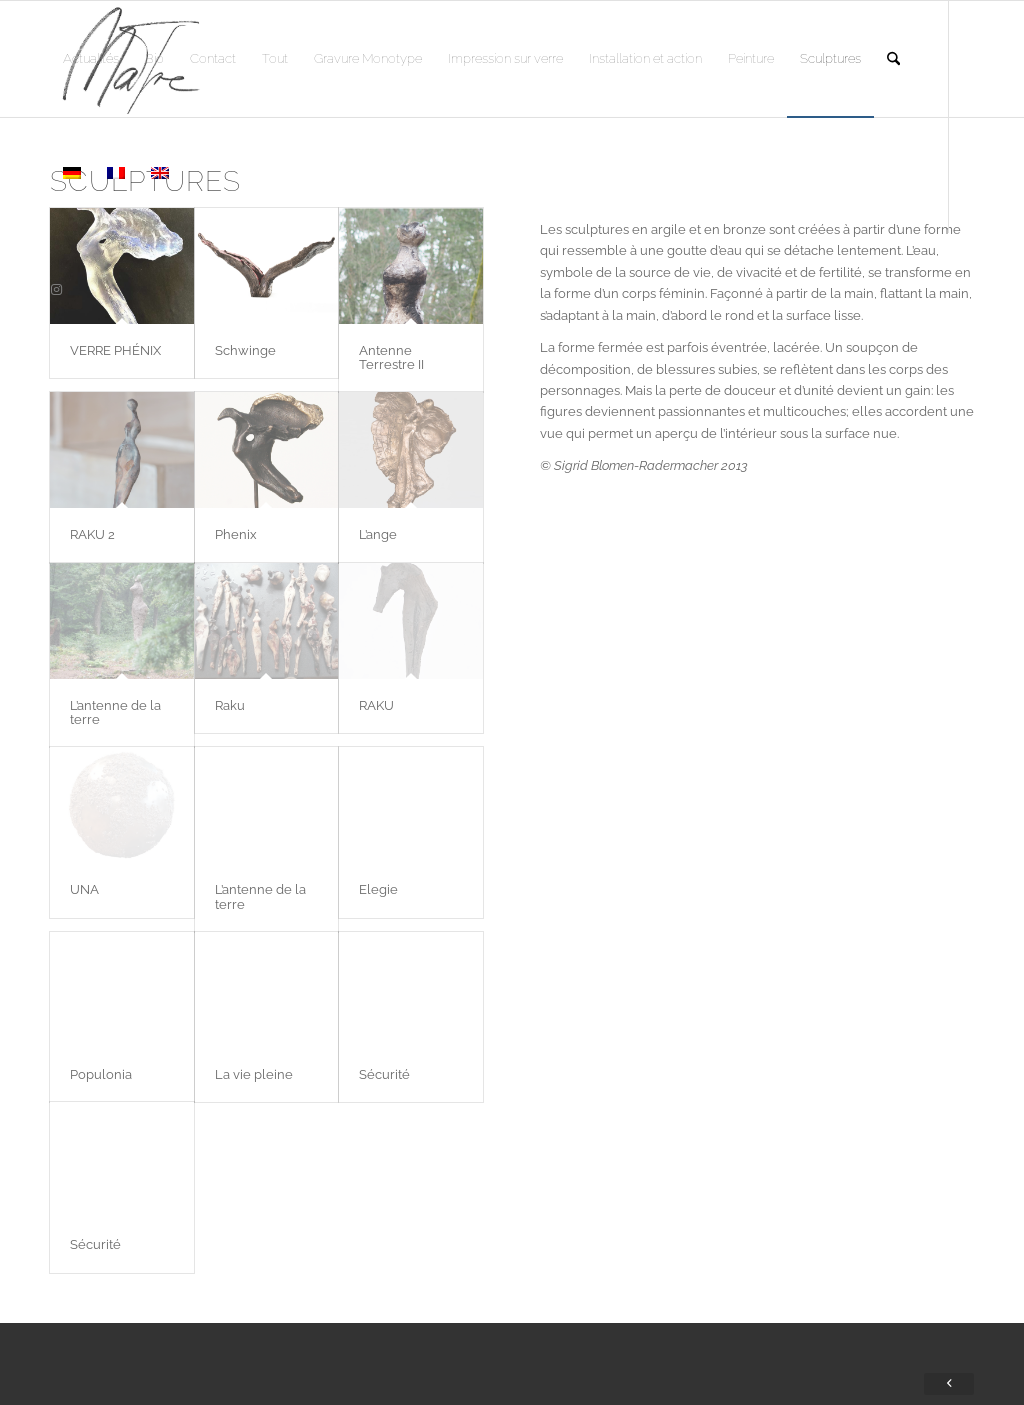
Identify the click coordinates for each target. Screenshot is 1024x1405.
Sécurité (384, 1074)
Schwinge (245, 350)
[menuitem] (91, 59)
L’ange (378, 534)
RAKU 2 (92, 534)
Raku (230, 705)
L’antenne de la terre (115, 712)
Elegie (378, 889)
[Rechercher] (893, 59)
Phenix (236, 534)
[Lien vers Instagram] (56, 290)
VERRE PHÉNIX (115, 350)
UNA (84, 889)
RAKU (376, 705)
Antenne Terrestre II (391, 357)
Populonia (101, 1074)
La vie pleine (254, 1074)
